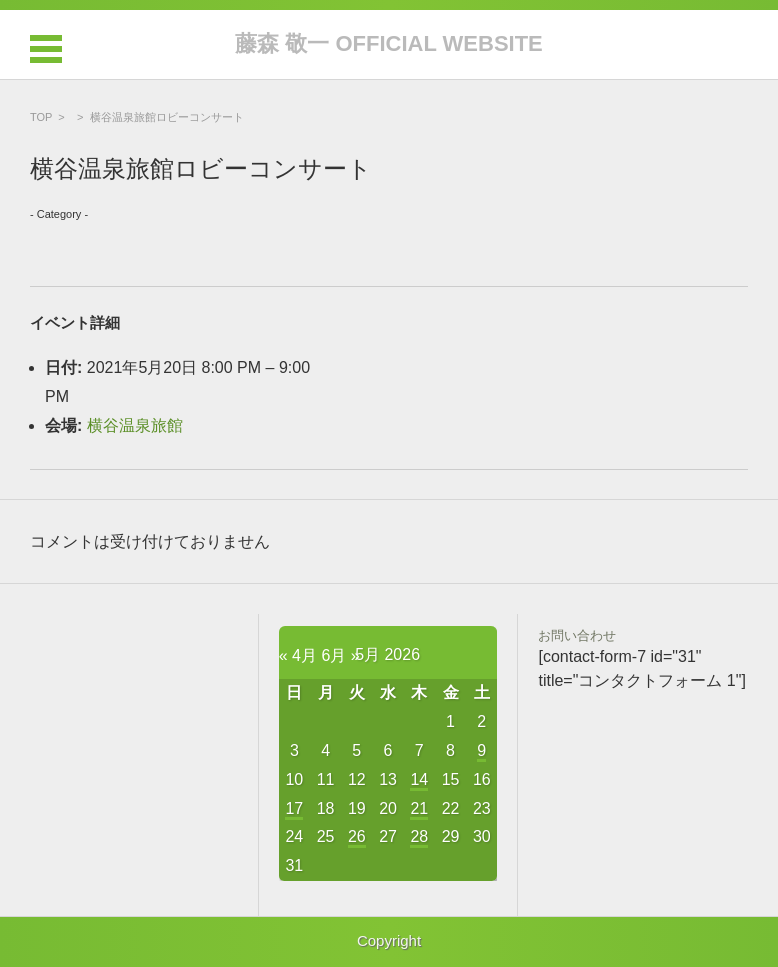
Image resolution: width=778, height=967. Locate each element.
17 (294, 808)
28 (419, 836)
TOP (41, 117)
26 (357, 836)
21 (419, 808)
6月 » (340, 655)
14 (419, 779)
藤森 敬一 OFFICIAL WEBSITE (389, 43)
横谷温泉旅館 (135, 425)
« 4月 (298, 655)
